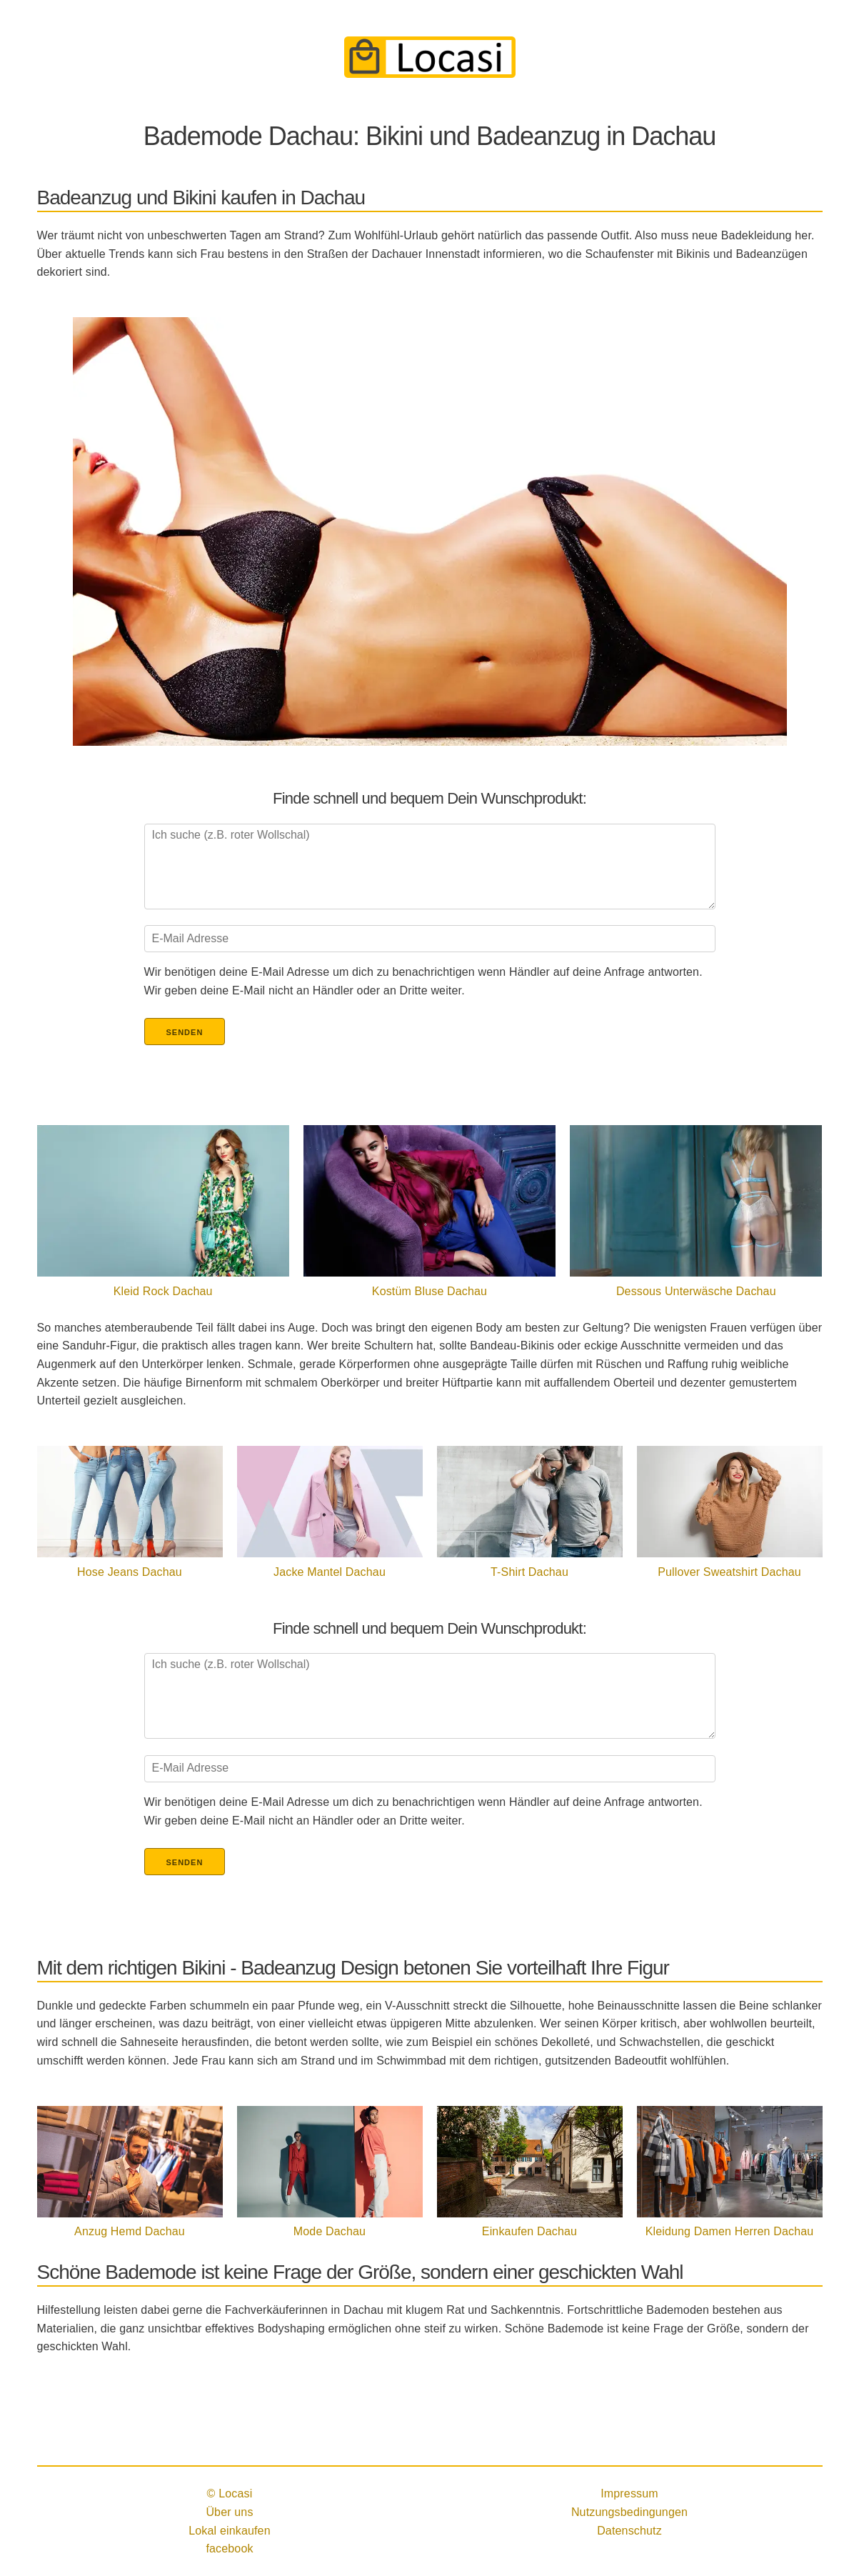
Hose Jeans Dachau (129, 1572)
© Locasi (230, 2493)
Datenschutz (629, 2531)
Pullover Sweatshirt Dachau (729, 1572)
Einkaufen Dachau (529, 2231)
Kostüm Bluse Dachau (429, 1291)
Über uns (229, 2512)
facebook (229, 2548)
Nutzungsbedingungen (629, 2512)
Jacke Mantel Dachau (329, 1572)
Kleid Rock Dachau (163, 1291)
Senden (185, 1032)
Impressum (629, 2493)
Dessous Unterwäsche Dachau (696, 1291)
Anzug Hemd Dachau (129, 2231)
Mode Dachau (329, 2231)
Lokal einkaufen (230, 2531)
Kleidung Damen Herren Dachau (729, 2231)
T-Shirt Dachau (529, 1572)
